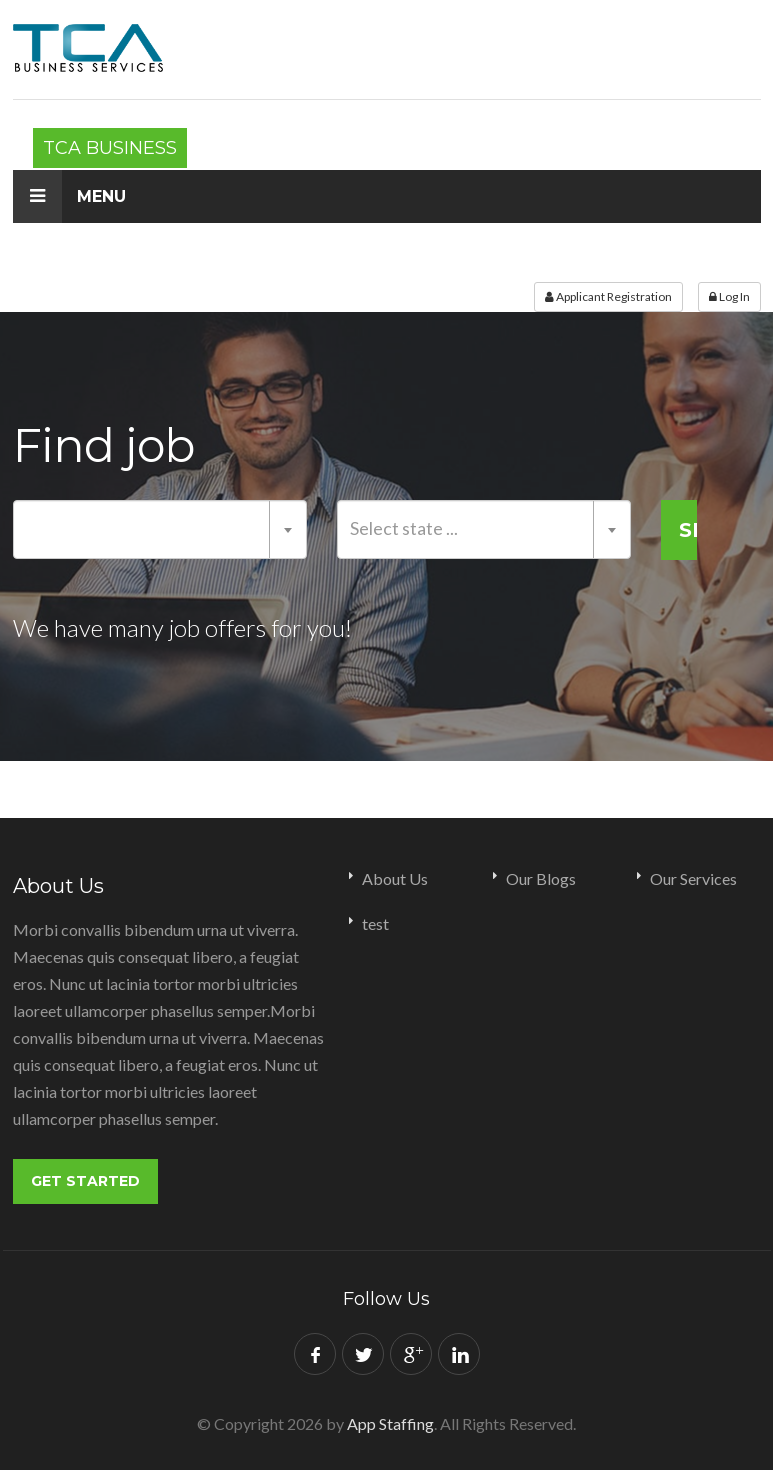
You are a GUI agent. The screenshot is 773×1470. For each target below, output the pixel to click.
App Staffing (390, 1419)
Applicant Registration (608, 296)
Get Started (85, 1181)
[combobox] (160, 529)
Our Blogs (541, 878)
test (375, 923)
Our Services (693, 878)
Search (688, 530)
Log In (729, 296)
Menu (69, 196)
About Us (395, 878)
